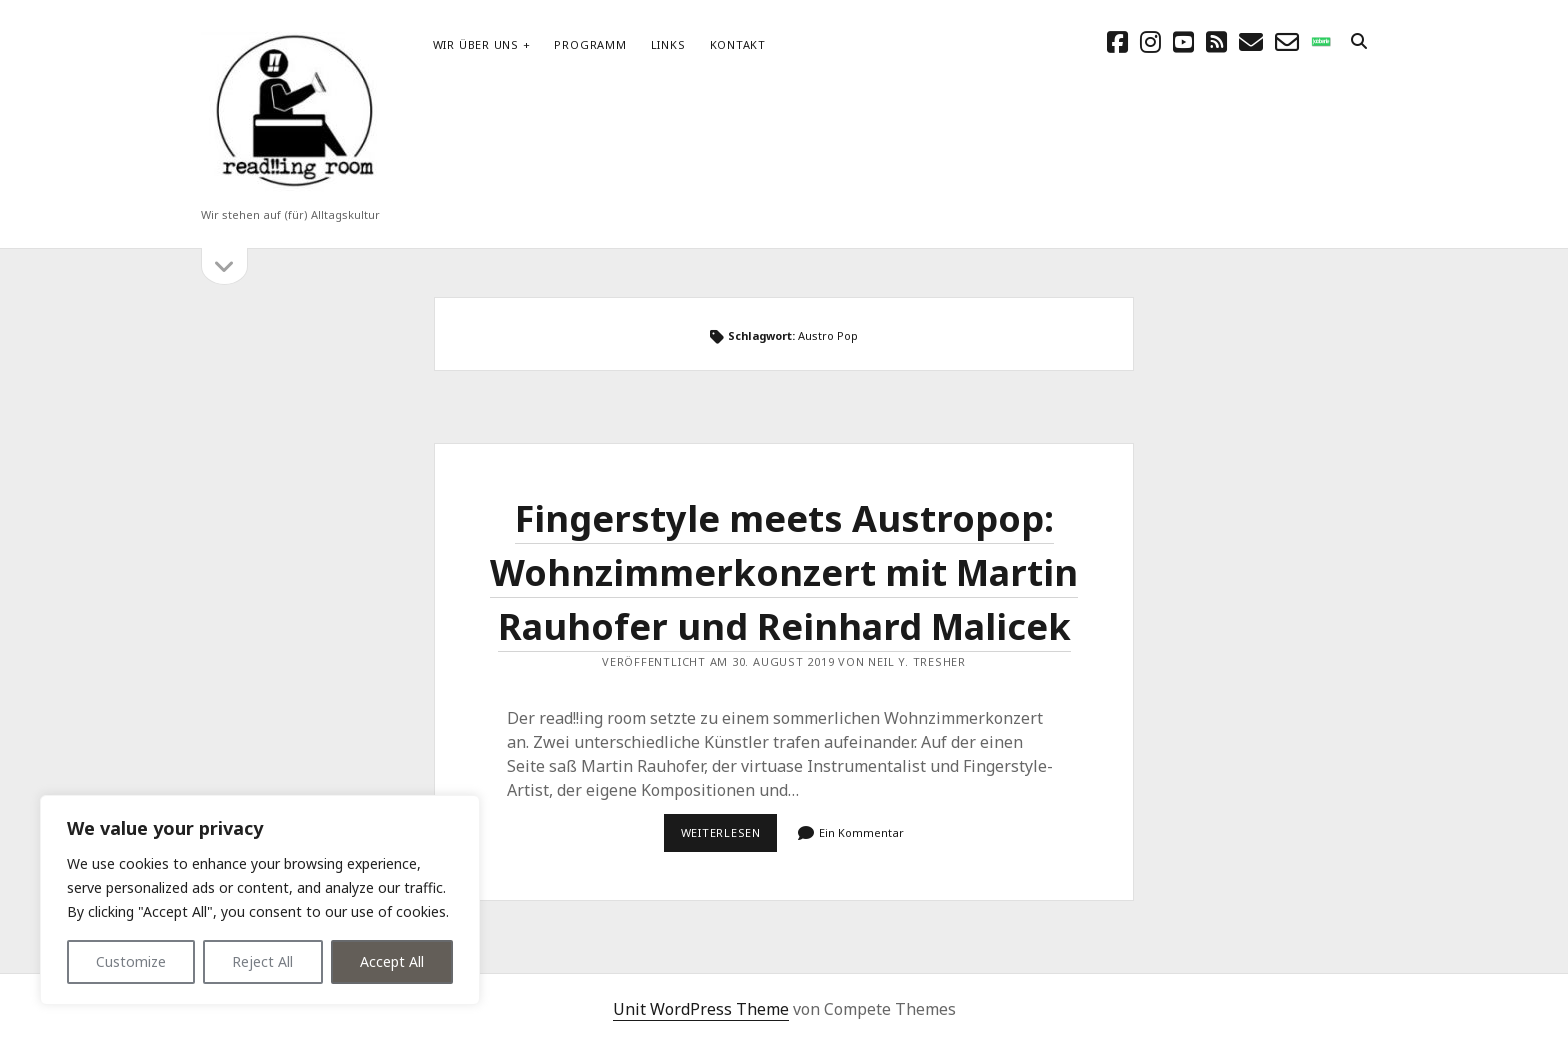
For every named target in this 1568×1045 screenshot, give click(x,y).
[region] (260, 900)
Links (668, 44)
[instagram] (1150, 41)
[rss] (1216, 41)
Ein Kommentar (861, 832)
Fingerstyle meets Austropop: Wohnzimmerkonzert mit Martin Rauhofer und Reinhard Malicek (784, 572)
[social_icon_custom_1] (1321, 41)
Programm (590, 44)
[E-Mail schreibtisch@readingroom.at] (1251, 41)
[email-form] (1287, 41)
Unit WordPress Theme (701, 1009)
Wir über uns (476, 44)
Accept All (392, 961)
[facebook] (1117, 41)
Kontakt (738, 44)
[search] (1359, 42)
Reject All (262, 961)
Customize (131, 961)
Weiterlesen (729, 838)
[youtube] (1183, 41)
